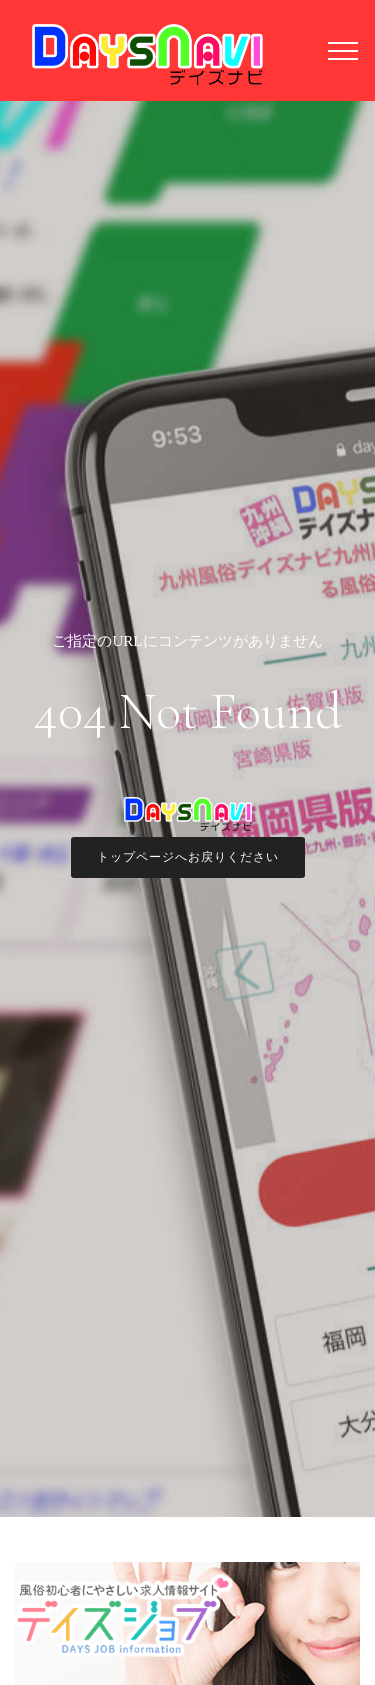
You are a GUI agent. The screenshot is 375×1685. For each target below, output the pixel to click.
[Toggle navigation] (343, 50)
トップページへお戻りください (188, 857)
